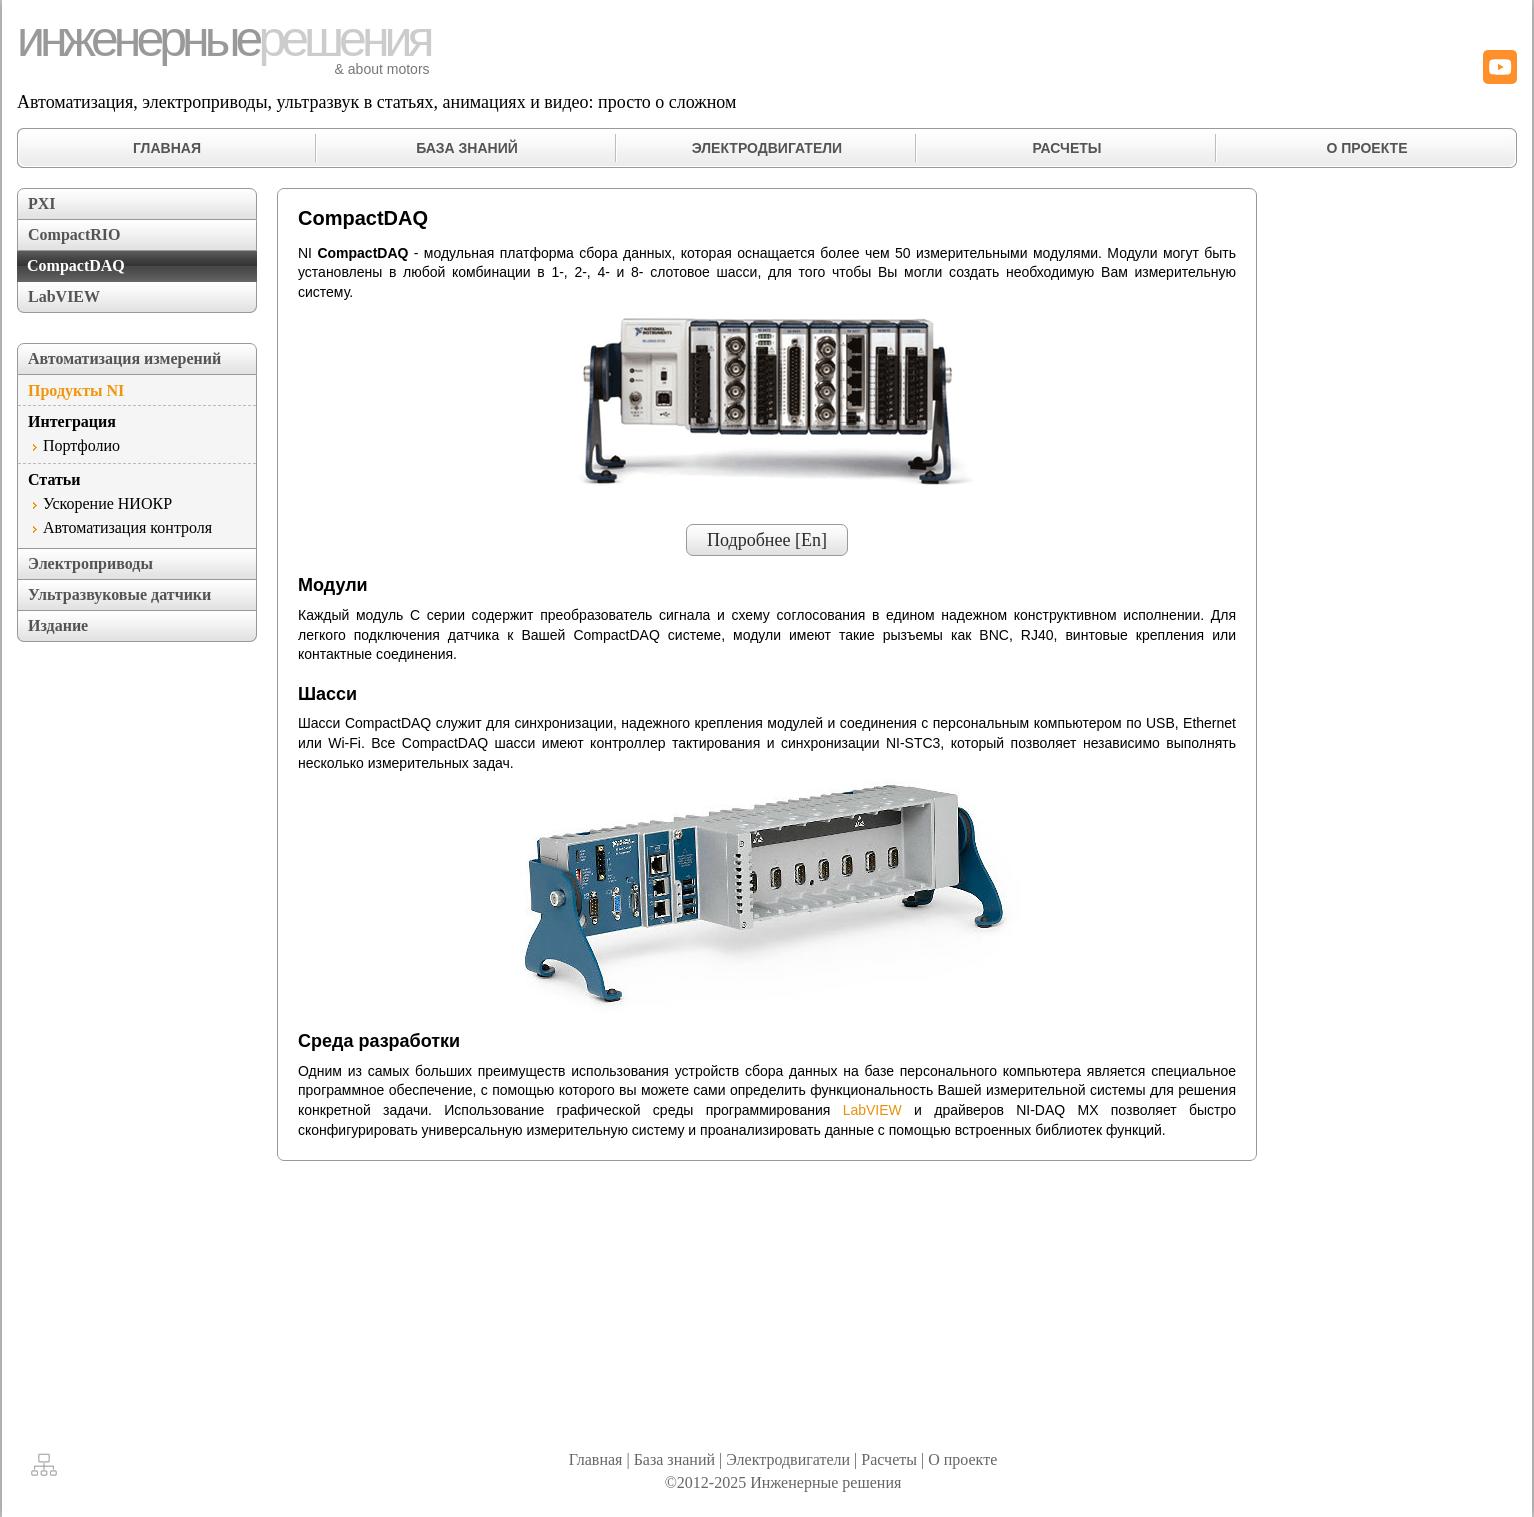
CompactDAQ (76, 265)
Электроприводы (90, 563)
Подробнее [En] (767, 540)
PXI (42, 203)
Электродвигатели (788, 1459)
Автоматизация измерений (124, 358)
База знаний (674, 1459)
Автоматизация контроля (127, 527)
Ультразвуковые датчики (119, 594)
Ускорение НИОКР (107, 503)
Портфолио (81, 445)
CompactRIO (74, 234)
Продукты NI (76, 390)
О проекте (962, 1459)
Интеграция (72, 421)
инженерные (223, 39)
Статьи (54, 479)
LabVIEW (64, 296)
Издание (58, 625)
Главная (596, 1459)
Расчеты (889, 1459)
